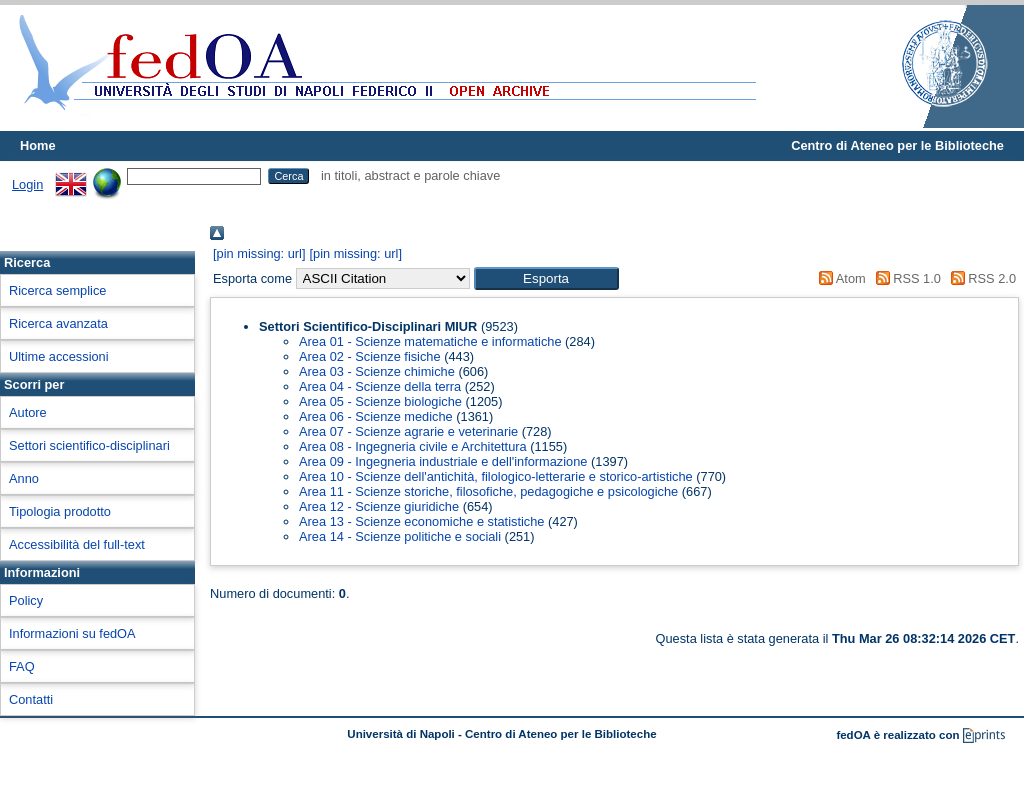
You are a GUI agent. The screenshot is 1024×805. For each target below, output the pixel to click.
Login (27, 184)
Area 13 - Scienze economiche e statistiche (421, 521)
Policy (26, 600)
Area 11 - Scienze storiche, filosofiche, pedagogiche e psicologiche (488, 491)
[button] (546, 278)
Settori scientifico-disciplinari (89, 445)
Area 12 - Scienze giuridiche (379, 506)
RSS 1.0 (905, 278)
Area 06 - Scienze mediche (376, 416)
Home (38, 145)
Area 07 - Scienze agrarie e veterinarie (408, 431)
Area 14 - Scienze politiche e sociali (400, 536)
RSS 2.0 (980, 278)
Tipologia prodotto (60, 511)
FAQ (22, 666)
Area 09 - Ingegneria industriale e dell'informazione (443, 461)
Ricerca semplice (57, 290)
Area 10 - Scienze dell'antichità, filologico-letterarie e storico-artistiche (496, 476)
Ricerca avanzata (58, 323)
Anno (24, 478)
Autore (28, 412)
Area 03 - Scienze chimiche (377, 371)
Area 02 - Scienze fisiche (370, 356)
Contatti (31, 699)
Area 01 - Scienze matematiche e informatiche (430, 341)
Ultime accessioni (59, 356)
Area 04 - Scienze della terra (380, 386)
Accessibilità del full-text (77, 544)
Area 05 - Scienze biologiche (380, 401)
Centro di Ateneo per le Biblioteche (897, 145)
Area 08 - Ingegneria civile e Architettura (413, 446)
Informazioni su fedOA (72, 633)
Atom (839, 278)
